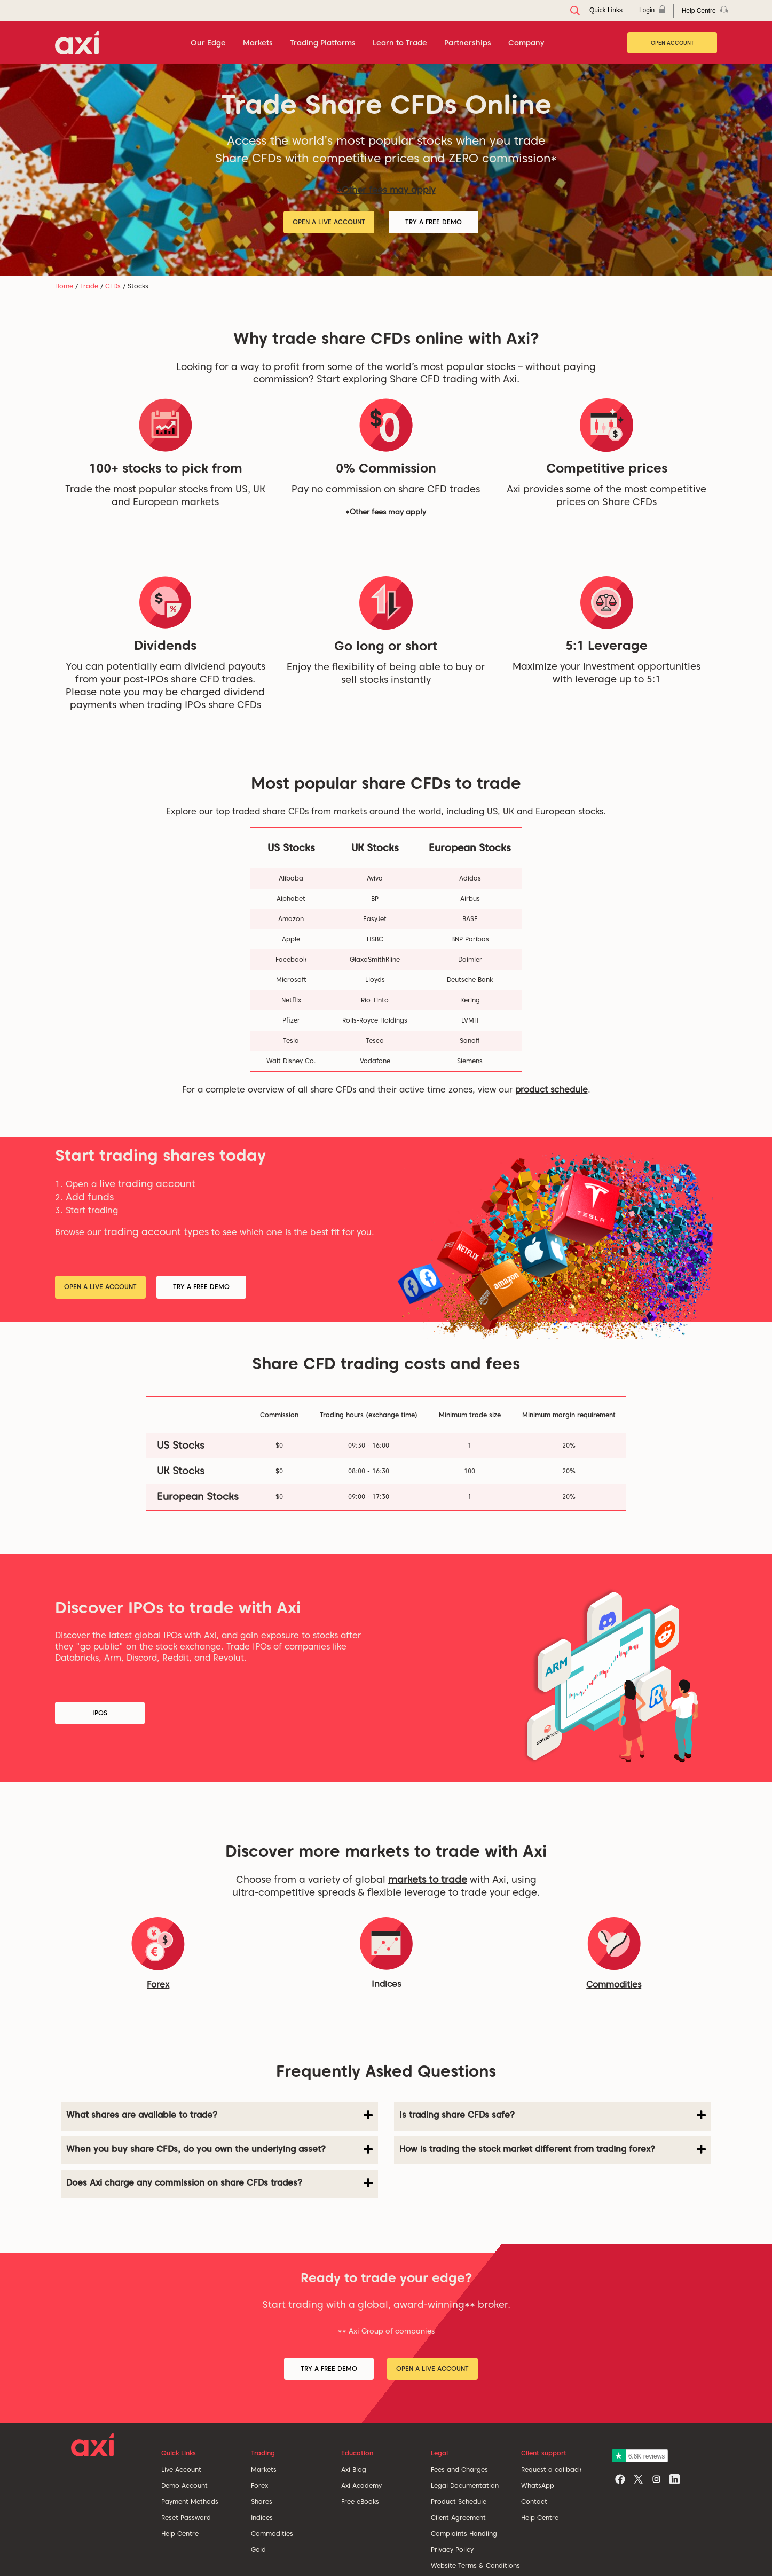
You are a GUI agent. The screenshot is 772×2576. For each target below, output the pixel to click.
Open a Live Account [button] (329, 222)
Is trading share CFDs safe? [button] (552, 2115)
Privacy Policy (452, 2550)
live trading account (147, 1183)
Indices (386, 1984)
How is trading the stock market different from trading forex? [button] (552, 2149)
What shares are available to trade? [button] (219, 2115)
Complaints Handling (464, 2534)
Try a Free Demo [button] (433, 222)
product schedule (551, 1090)
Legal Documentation (465, 2485)
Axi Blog (353, 2469)
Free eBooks (360, 2502)
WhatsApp (537, 2485)
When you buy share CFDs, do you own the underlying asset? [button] (219, 2149)
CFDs (113, 286)
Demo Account (184, 2485)
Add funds (90, 1197)
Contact (534, 2502)
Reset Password (186, 2518)
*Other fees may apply (386, 189)
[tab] (219, 2116)
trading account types (156, 1231)
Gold (258, 2550)
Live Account (181, 2469)
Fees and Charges (459, 2469)
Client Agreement (458, 2518)
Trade (89, 286)
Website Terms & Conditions (475, 2566)
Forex (259, 2485)
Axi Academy (361, 2485)
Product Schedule (458, 2502)
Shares (261, 2502)
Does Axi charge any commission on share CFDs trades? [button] (219, 2183)
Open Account (672, 43)
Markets (264, 2469)
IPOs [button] (99, 1713)
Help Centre (180, 2534)
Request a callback (551, 2469)
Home (64, 286)
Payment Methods (189, 2502)
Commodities (613, 1985)
